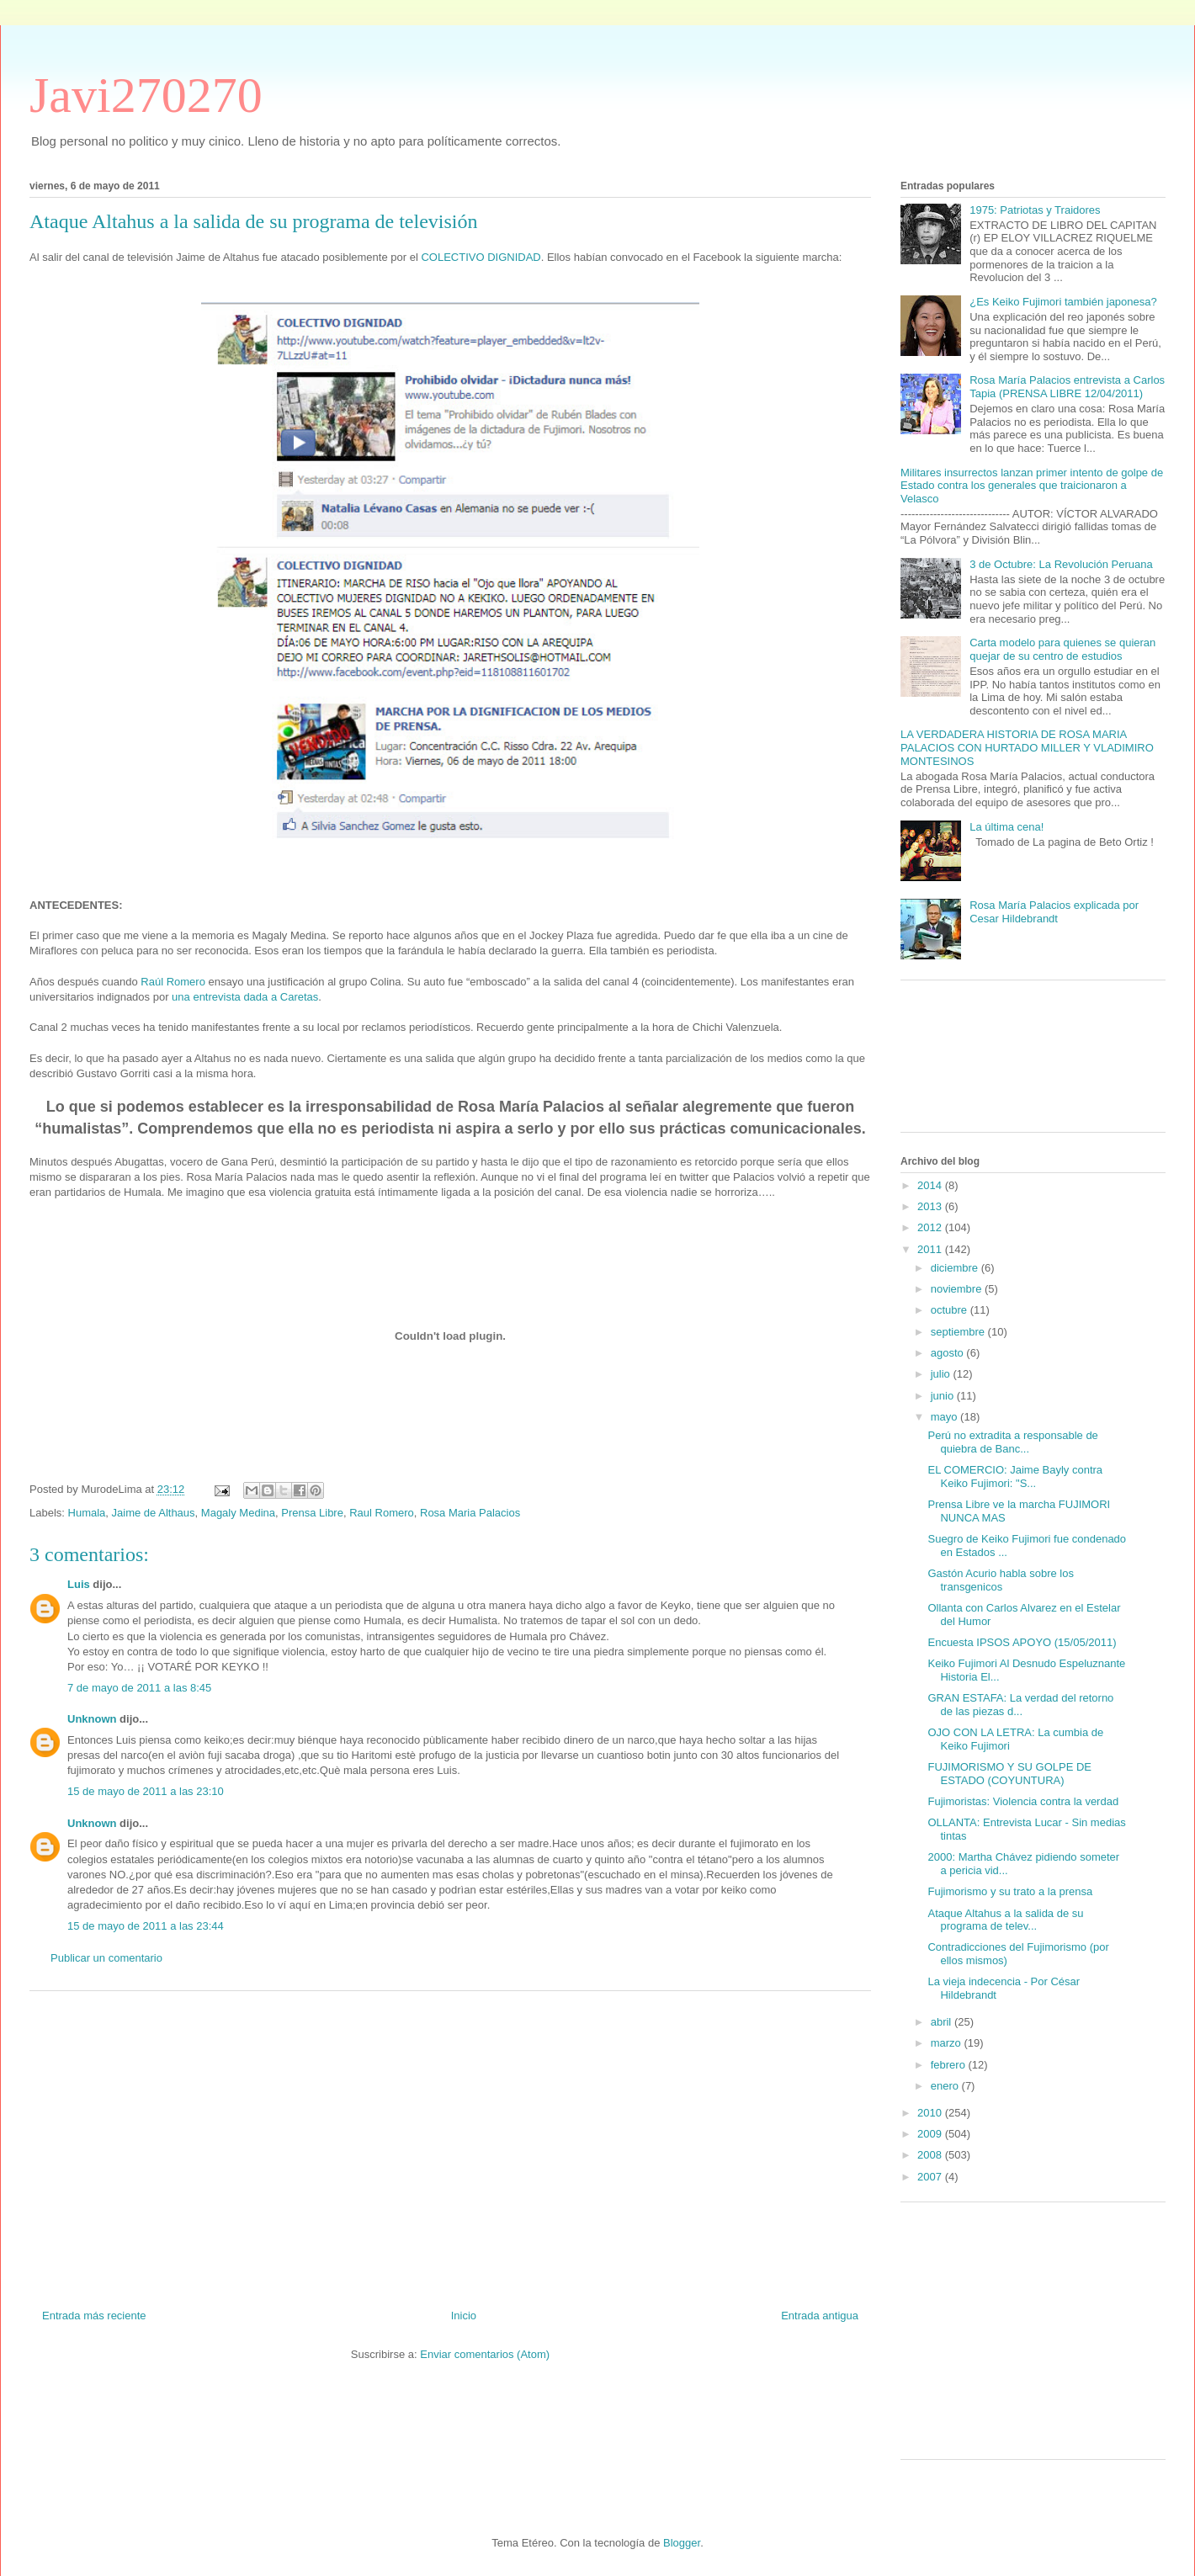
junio (944, 1395)
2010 (931, 2112)
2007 (931, 2176)
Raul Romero (381, 1512)
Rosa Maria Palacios (470, 1512)
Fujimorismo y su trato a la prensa (1009, 1891)
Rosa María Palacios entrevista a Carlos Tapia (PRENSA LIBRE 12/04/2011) (1067, 387)
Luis (78, 1584)
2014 (931, 1185)
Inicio (463, 2315)
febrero (950, 2064)
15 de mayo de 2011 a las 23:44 (145, 1926)
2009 (931, 2133)
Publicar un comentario (106, 1958)
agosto (949, 1352)
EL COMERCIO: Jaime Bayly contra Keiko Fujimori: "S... (1014, 1476)
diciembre (956, 1267)
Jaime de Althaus (153, 1512)
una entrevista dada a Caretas (245, 997)
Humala (87, 1512)
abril (942, 2022)
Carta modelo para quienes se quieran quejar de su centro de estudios (1062, 649)
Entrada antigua (819, 2315)
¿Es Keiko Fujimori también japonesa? (1063, 301)
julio (942, 1374)
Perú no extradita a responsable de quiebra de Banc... (1012, 1442)
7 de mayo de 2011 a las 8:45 (139, 1687)
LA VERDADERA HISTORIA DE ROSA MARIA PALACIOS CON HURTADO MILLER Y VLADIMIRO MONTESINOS (1027, 747)
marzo (947, 2043)
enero (946, 2085)
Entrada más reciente (94, 2315)
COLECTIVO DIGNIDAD (480, 257)
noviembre (958, 1289)
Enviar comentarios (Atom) (485, 2354)
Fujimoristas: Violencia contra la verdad (1022, 1801)
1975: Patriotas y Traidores (1034, 210)
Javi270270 (146, 95)
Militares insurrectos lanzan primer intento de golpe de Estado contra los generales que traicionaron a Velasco (1031, 485)
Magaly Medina (238, 1512)
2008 (931, 2154)
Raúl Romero (173, 981)
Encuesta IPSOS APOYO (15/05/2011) (1021, 1642)
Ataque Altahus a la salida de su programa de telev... (1005, 1920)
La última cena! (1006, 827)
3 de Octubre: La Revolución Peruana (1061, 564)
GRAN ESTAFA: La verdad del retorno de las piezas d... (1020, 1705)
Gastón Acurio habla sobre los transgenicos (1000, 1580)
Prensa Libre (312, 1512)
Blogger (681, 2542)
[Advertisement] (450, 2143)
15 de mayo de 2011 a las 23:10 (145, 1791)
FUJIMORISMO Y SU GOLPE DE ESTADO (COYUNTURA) (1009, 1774)
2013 (931, 1206)
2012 (931, 1227)
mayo (945, 1416)
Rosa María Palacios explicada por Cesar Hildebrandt (1054, 912)
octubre (950, 1310)
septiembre (959, 1331)
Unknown (92, 1719)
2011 (931, 1249)
